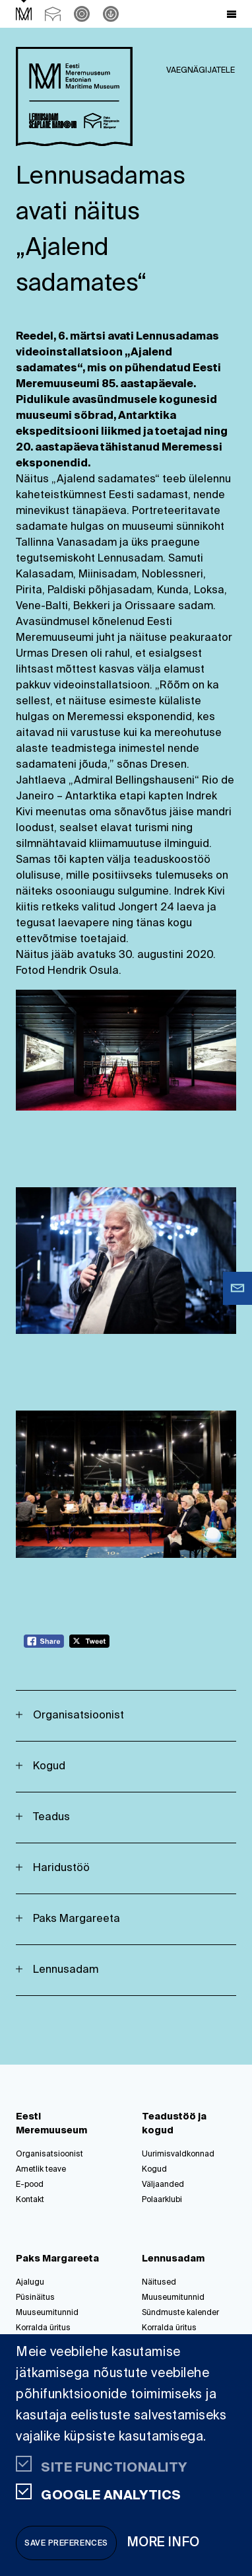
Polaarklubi (162, 2200)
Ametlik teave (41, 2170)
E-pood (30, 2185)
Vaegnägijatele (200, 71)
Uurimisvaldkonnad (178, 2154)
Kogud (49, 1766)
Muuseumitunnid (47, 2313)
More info (163, 2542)
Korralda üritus (43, 2328)
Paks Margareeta (76, 1919)
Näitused (159, 2283)
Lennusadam (65, 1970)
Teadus (51, 1817)
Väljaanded (163, 2185)
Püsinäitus (35, 2298)
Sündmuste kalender (180, 2313)
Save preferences (66, 2544)
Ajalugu (30, 2283)
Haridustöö (61, 1868)
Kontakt (30, 2200)
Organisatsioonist (78, 1716)
